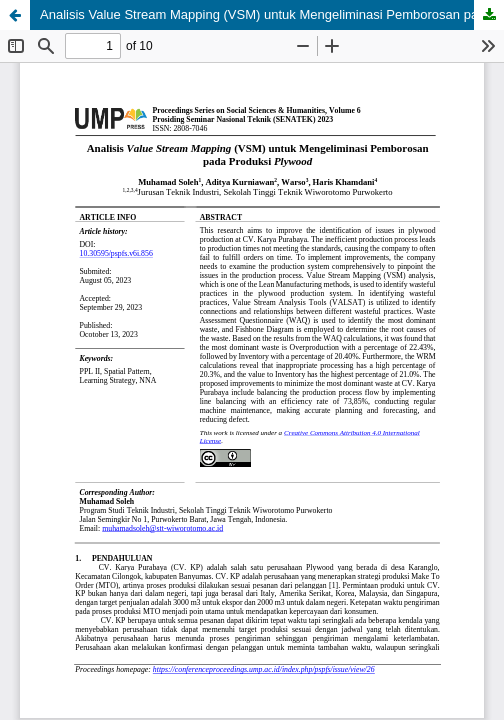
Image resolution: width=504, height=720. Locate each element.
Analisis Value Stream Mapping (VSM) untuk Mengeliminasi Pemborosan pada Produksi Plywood (272, 14)
